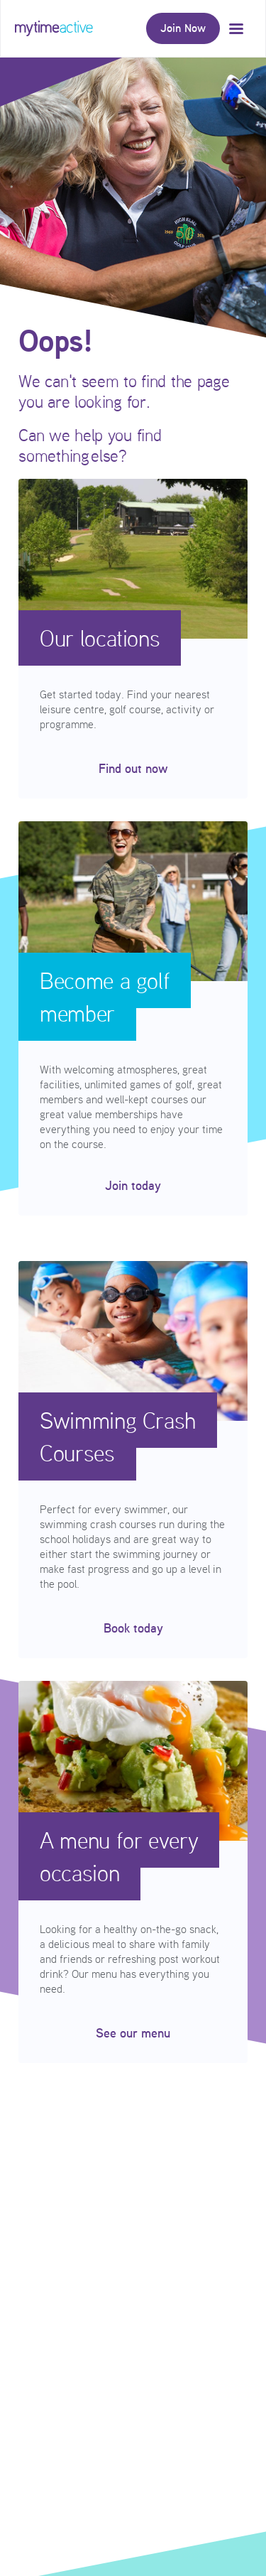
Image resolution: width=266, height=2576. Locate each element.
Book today (133, 1628)
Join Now (183, 28)
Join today (133, 1185)
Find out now (133, 768)
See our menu (133, 2033)
